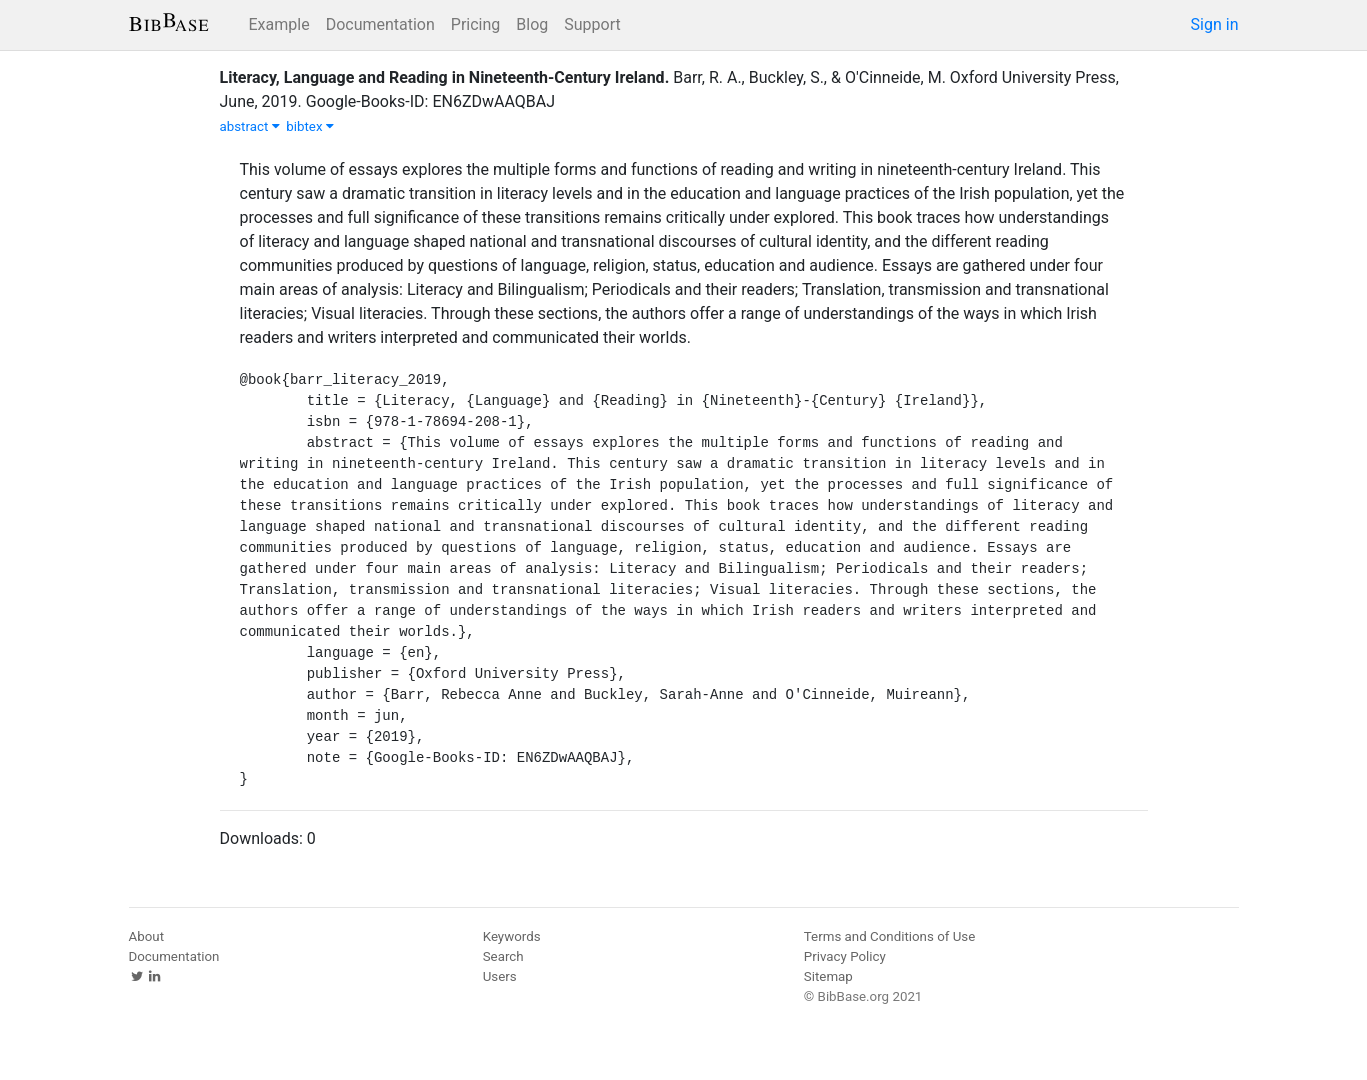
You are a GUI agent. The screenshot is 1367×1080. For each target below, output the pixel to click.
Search (503, 956)
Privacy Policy (845, 956)
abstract (250, 126)
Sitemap (828, 976)
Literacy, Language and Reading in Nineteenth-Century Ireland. (445, 77)
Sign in (1215, 24)
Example (279, 24)
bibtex (310, 126)
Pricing (476, 24)
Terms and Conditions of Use (889, 936)
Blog (532, 24)
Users (500, 976)
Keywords (512, 936)
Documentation (380, 24)
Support (592, 24)
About (147, 936)
